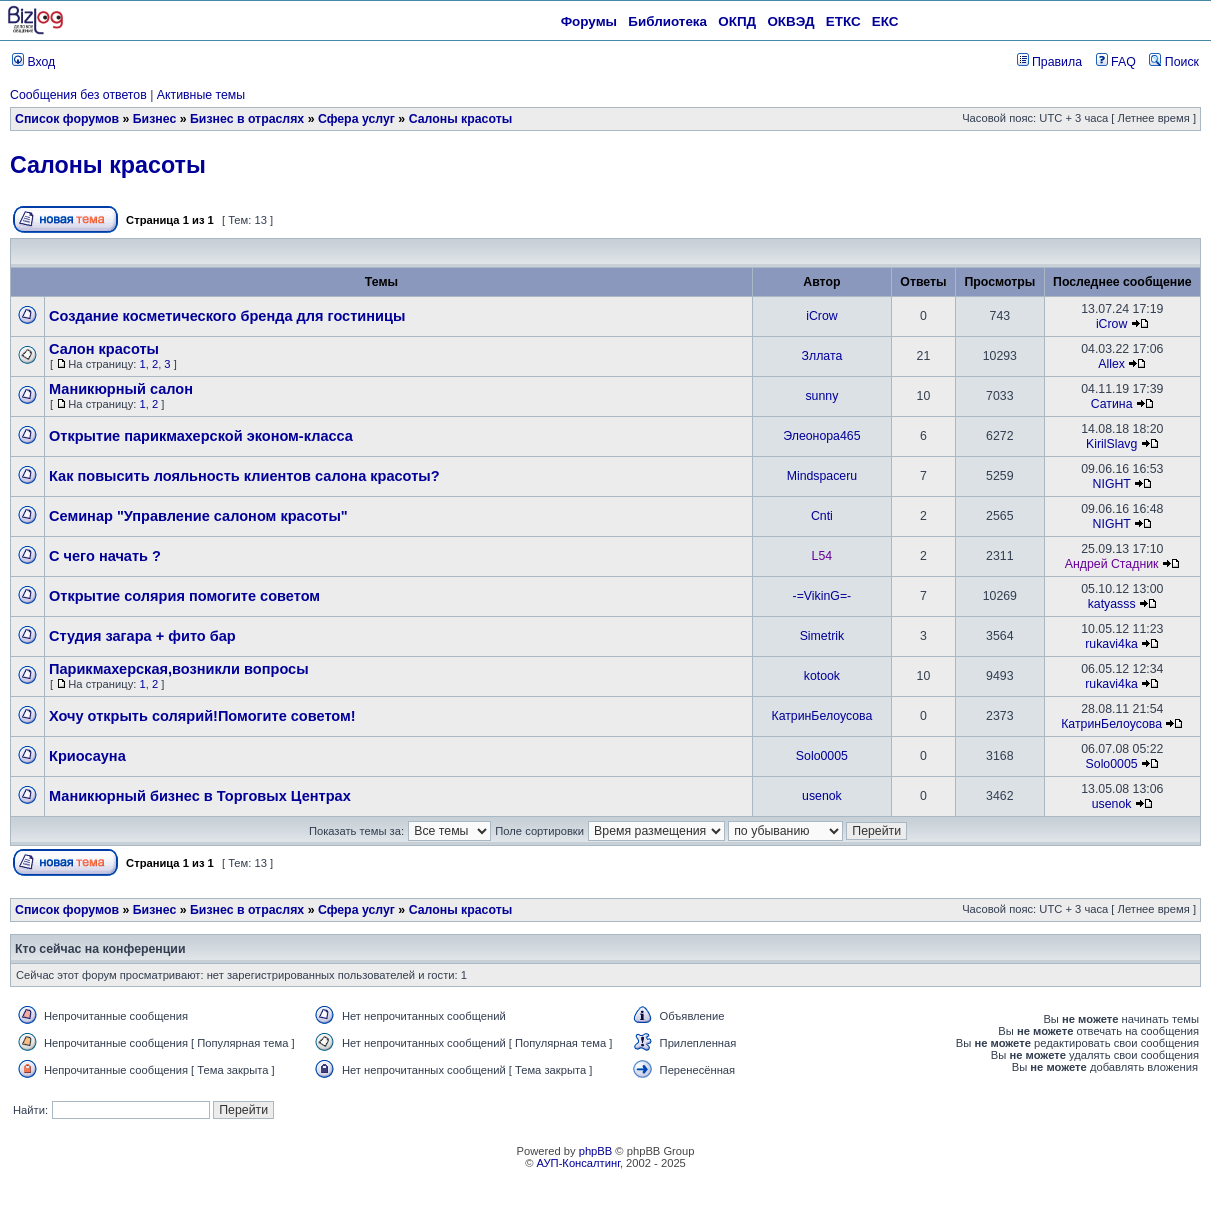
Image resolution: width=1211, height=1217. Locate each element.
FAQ (1116, 62)
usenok (822, 796)
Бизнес (155, 119)
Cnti (822, 516)
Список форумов (67, 119)
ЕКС (885, 21)
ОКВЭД (790, 21)
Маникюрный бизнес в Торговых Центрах (200, 796)
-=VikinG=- (822, 596)
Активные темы (201, 95)
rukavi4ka (1111, 644)
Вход (33, 62)
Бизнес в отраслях (247, 119)
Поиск (1174, 62)
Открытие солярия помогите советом (184, 596)
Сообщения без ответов (78, 95)
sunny (821, 396)
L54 (822, 556)
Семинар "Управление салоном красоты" (198, 516)
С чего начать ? (105, 556)
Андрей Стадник (1112, 564)
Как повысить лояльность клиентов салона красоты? (244, 476)
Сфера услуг (356, 119)
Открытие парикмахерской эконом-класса (201, 436)
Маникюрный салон (121, 389)
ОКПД (737, 21)
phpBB (596, 1151)
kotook (822, 676)
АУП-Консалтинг (578, 1163)
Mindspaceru (822, 476)
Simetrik (822, 636)
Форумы (589, 21)
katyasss (1112, 604)
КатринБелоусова (821, 716)
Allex (1111, 364)
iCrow (821, 316)
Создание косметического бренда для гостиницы (227, 316)
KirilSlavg (1111, 444)
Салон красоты (104, 349)
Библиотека (667, 21)
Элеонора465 (821, 436)
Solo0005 (822, 756)
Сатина (1112, 404)
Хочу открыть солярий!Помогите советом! (202, 716)
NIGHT (1112, 484)
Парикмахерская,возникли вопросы (179, 669)
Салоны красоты (461, 119)
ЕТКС (843, 21)
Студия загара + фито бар (142, 636)
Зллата (822, 356)
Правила (1049, 62)
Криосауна (87, 756)
